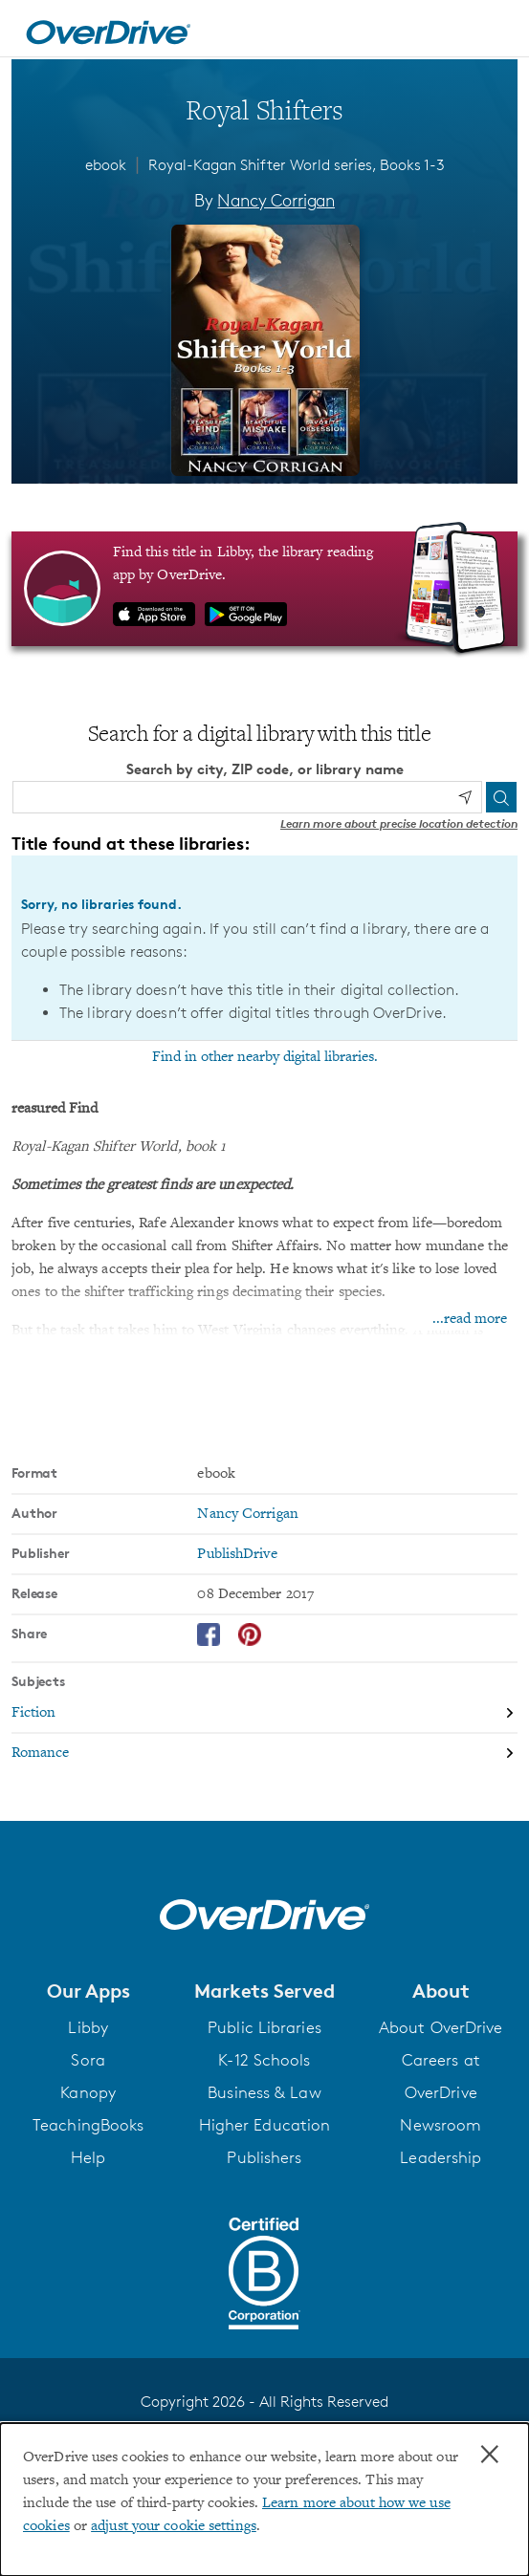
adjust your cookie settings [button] (173, 2526)
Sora (87, 2059)
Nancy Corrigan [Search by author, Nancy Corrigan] (275, 199)
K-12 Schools (264, 2059)
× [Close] (489, 2454)
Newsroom (440, 2124)
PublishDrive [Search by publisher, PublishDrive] (236, 1554)
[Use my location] (465, 797)
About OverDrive (441, 2027)
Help (88, 2157)
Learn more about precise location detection (399, 823)
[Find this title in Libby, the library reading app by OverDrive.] (264, 588)
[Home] (108, 28)
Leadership (440, 2157)
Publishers (264, 2157)
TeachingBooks (88, 2124)
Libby (88, 2027)
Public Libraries (264, 2027)
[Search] (501, 797)
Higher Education (265, 2124)
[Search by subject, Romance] (264, 1753)
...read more (469, 1319)
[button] (88, 1991)
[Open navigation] (494, 31)
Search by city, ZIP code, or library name (265, 769)
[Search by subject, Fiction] (264, 1714)
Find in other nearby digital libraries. (265, 1057)
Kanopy (88, 2092)
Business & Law (264, 2092)
